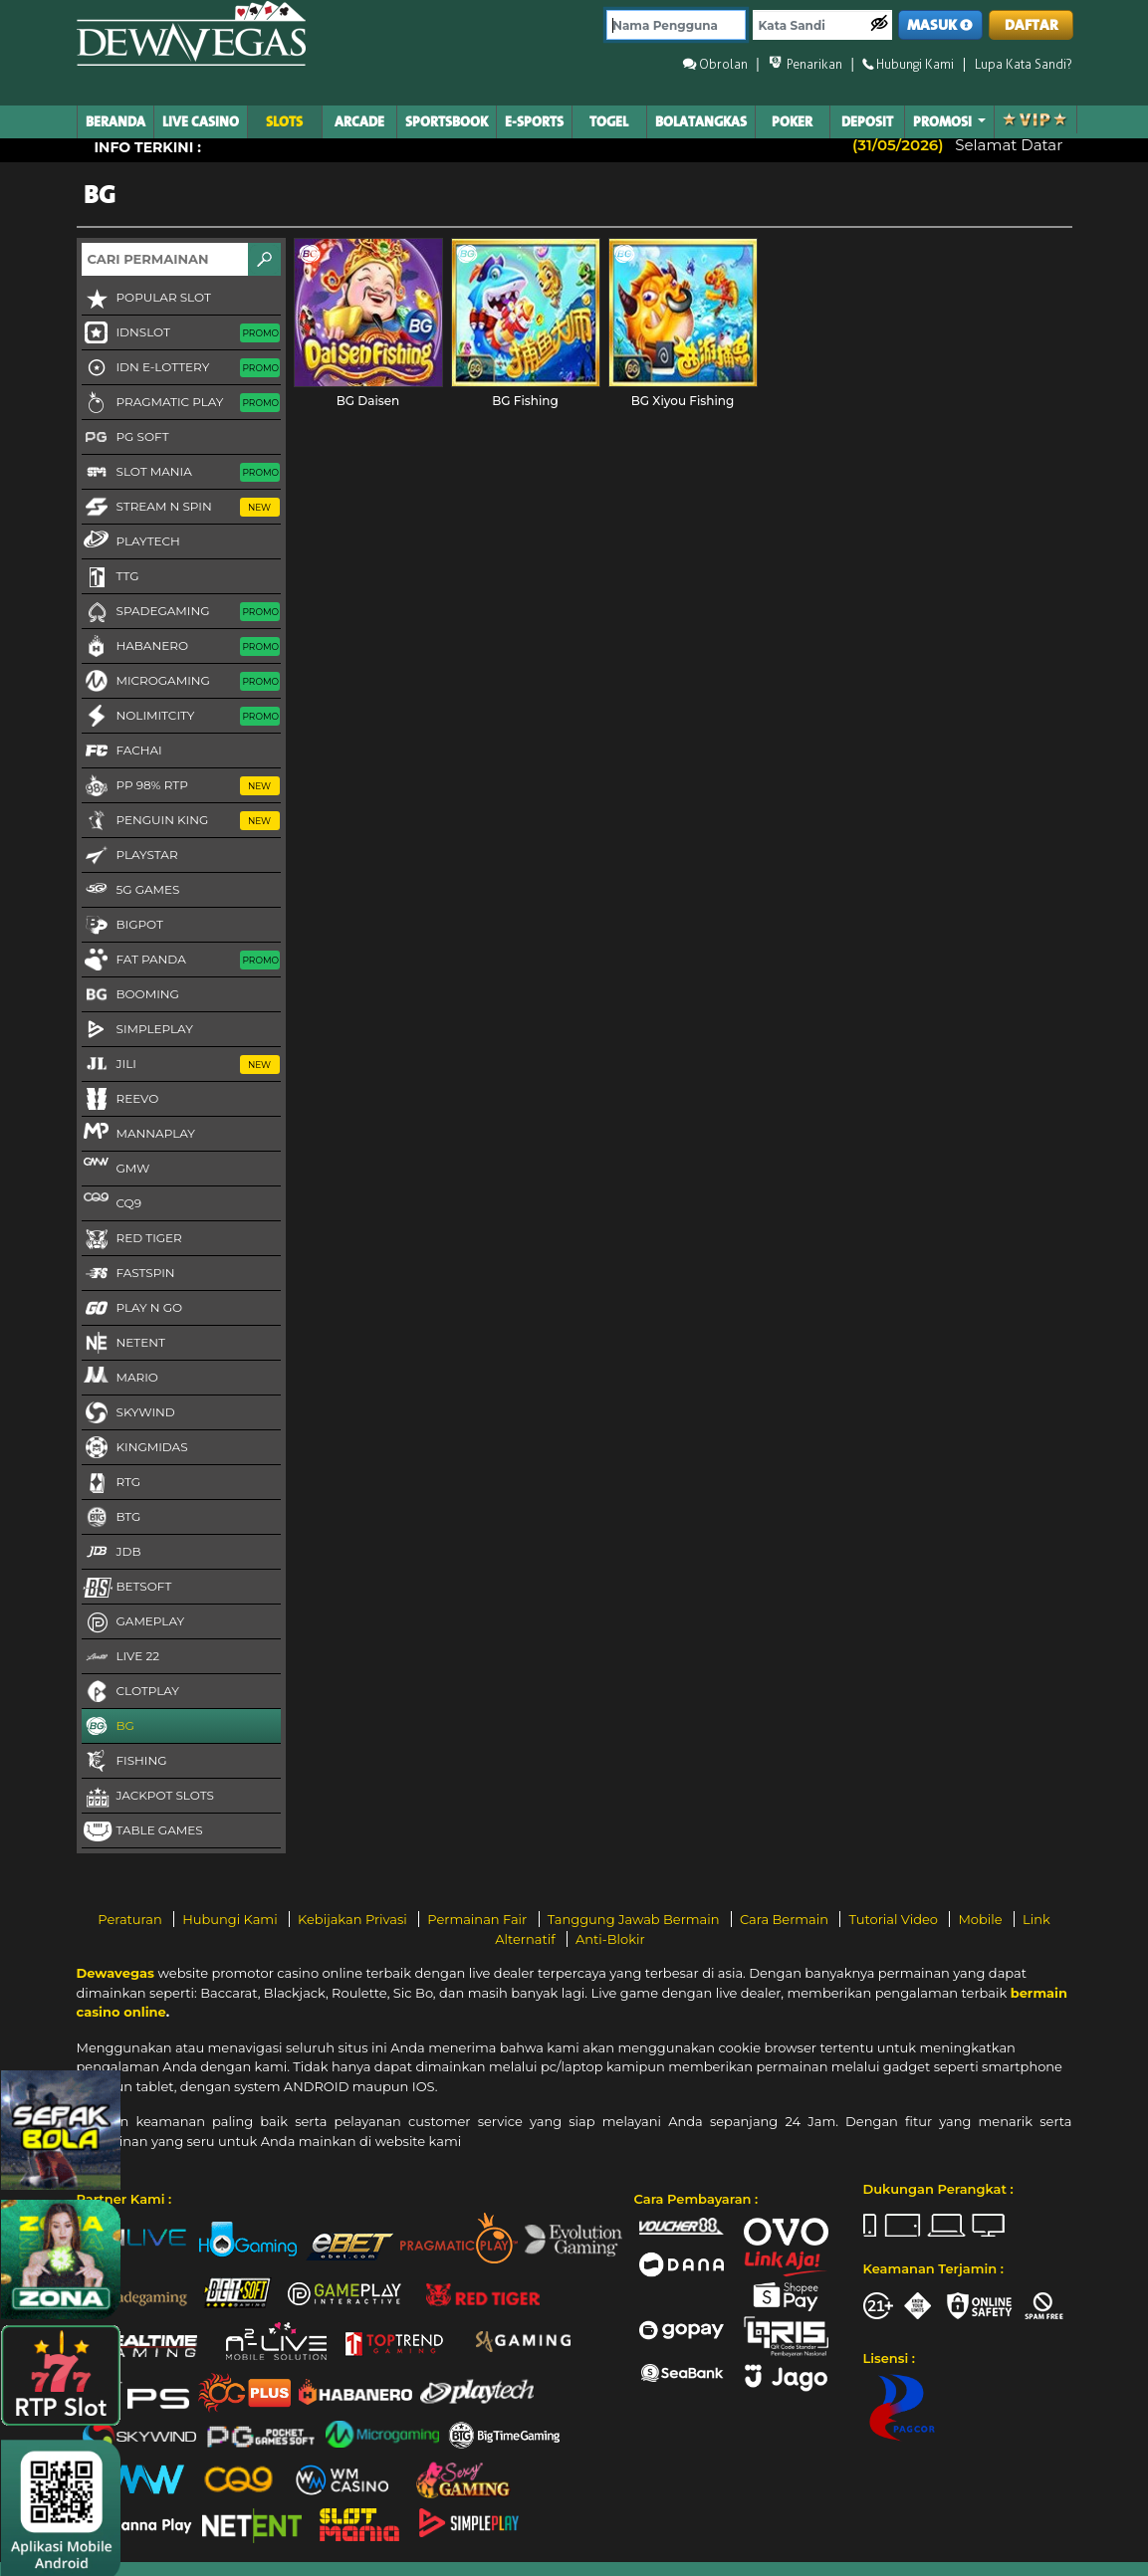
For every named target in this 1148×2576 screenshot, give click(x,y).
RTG (111, 1483)
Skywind (128, 1413)
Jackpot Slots (148, 1797)
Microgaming (181, 682)
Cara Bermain (785, 1919)
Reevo (120, 1100)
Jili (181, 1065)
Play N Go (132, 1309)
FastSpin (128, 1274)
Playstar (130, 856)
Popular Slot (146, 299)
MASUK (940, 25)
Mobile (982, 1919)
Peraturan (131, 1919)
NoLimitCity (181, 717)
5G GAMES (131, 891)
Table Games (142, 1831)
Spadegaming (181, 612)
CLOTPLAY (130, 1692)
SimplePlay (137, 1030)
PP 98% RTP (181, 786)
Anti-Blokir (610, 1939)
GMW (116, 1168)
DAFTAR (1031, 25)
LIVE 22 (121, 1657)
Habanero (181, 647)
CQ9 (111, 1202)
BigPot (122, 926)
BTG (111, 1518)
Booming (130, 995)
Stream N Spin (181, 508)
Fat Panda (181, 960)
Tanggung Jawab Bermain (635, 1919)
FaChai (122, 751)
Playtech (131, 540)
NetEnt (123, 1344)
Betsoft (127, 1588)
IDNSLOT (181, 333)
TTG (110, 577)
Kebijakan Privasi (354, 1919)
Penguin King (181, 821)
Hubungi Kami (231, 1919)
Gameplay (133, 1622)
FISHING (124, 1762)
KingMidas (135, 1448)
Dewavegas (115, 1973)
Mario (120, 1377)
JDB (111, 1553)
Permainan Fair (479, 1919)
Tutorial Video (894, 1919)
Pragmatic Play (181, 403)
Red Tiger (132, 1239)
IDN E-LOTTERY (181, 368)
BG (108, 1727)
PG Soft (125, 438)
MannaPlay (138, 1133)
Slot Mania (181, 473)
